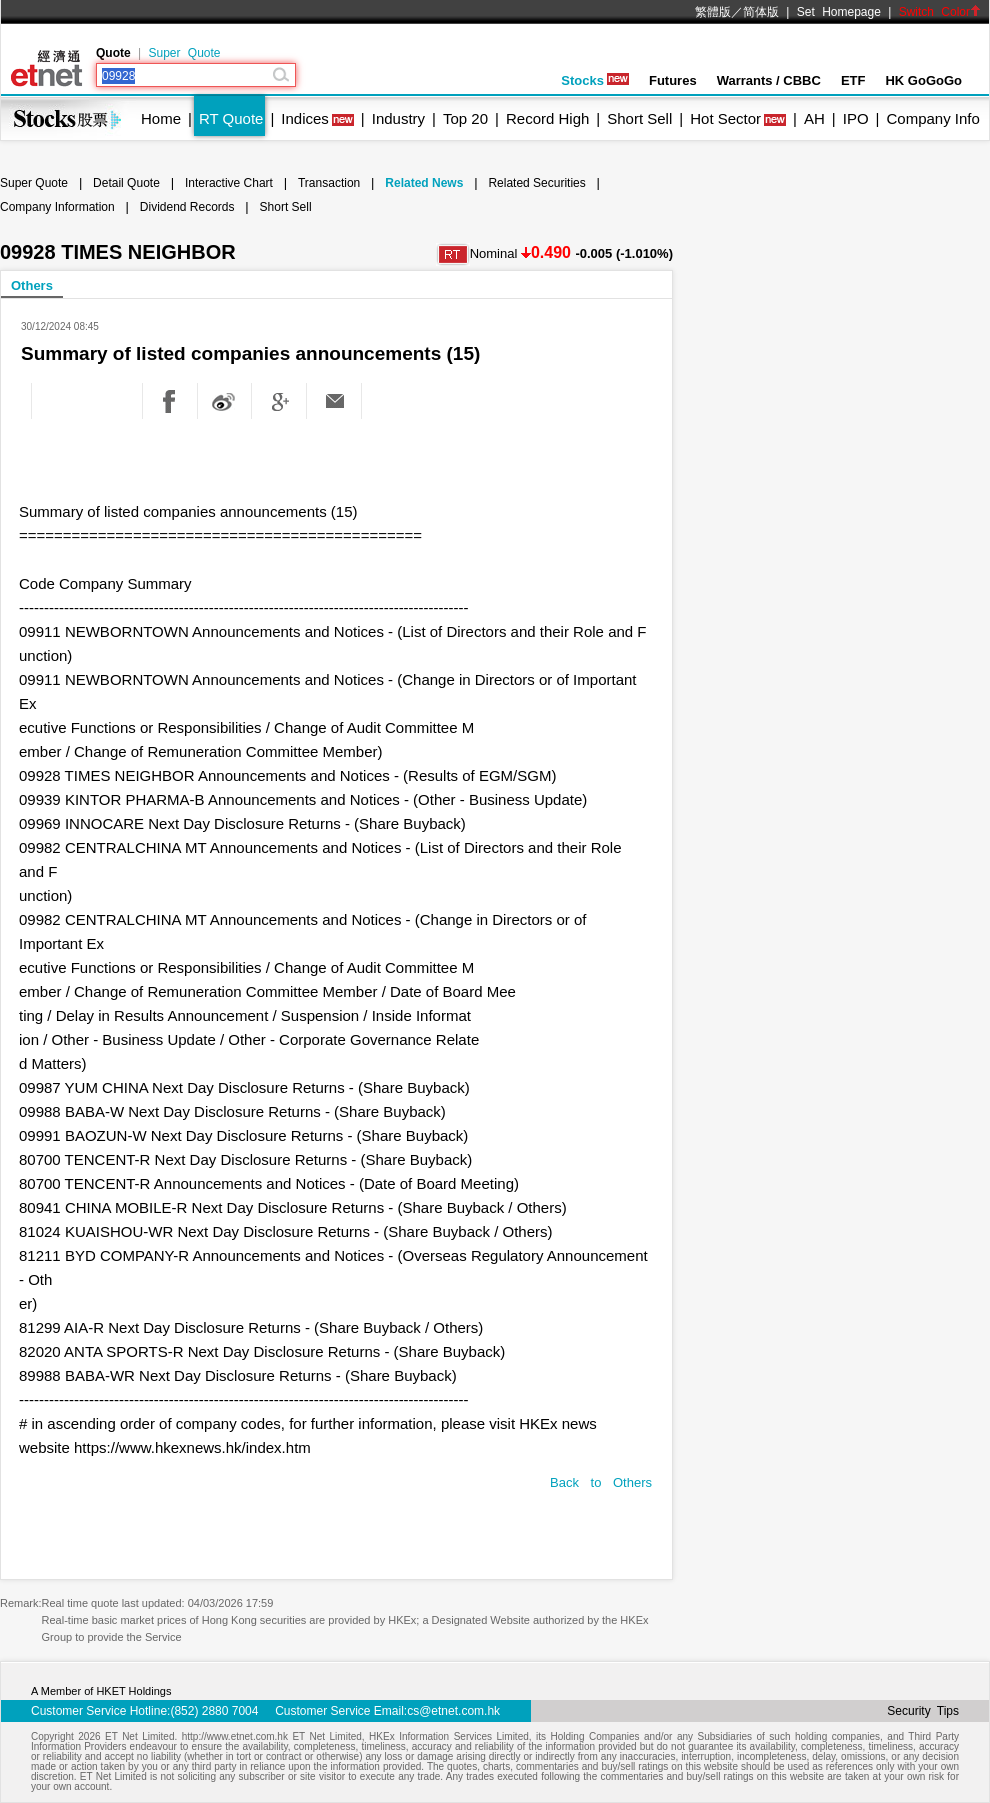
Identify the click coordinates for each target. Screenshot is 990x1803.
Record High (547, 118)
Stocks (595, 80)
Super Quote (184, 53)
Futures (673, 80)
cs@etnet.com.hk (453, 1711)
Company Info (932, 118)
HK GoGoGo (923, 80)
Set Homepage (839, 12)
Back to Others (601, 1482)
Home (161, 118)
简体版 (761, 12)
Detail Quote (126, 183)
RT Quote (231, 118)
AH (814, 118)
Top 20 (465, 118)
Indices (305, 118)
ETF (853, 80)
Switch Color (940, 12)
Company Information (57, 207)
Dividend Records (187, 207)
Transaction (329, 183)
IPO (856, 118)
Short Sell (639, 118)
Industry (398, 118)
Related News (424, 183)
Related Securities (536, 183)
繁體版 (713, 12)
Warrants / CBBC (769, 80)
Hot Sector (725, 118)
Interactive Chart (229, 183)
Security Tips (923, 1711)
